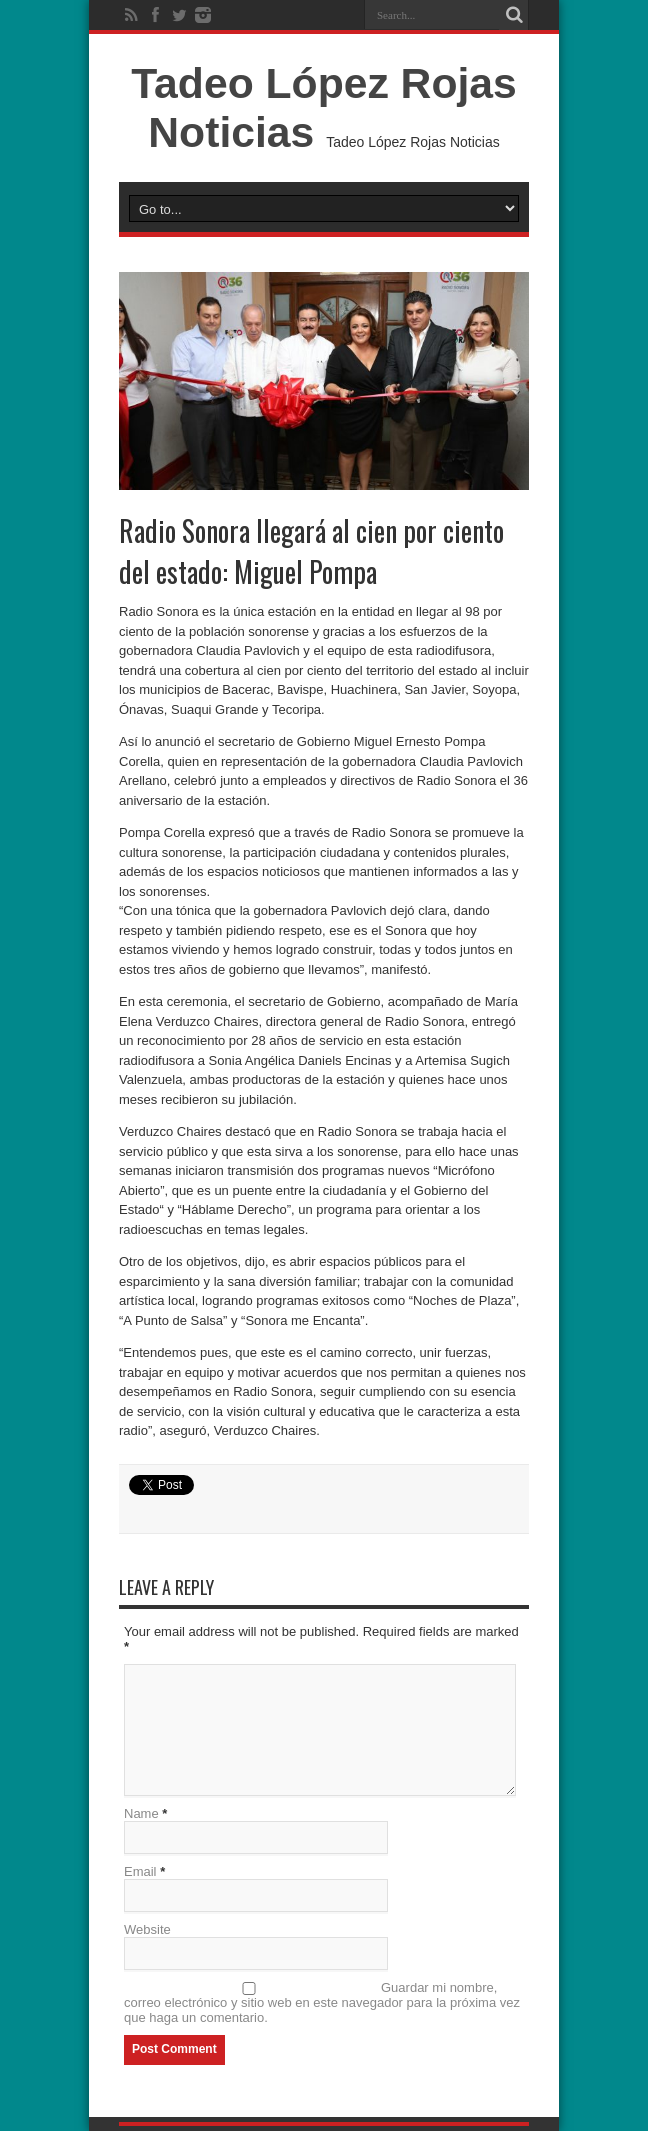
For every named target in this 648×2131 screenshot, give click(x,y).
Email (140, 1871)
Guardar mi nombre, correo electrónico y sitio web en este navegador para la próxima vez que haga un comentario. (322, 2002)
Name (141, 1813)
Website (147, 1929)
